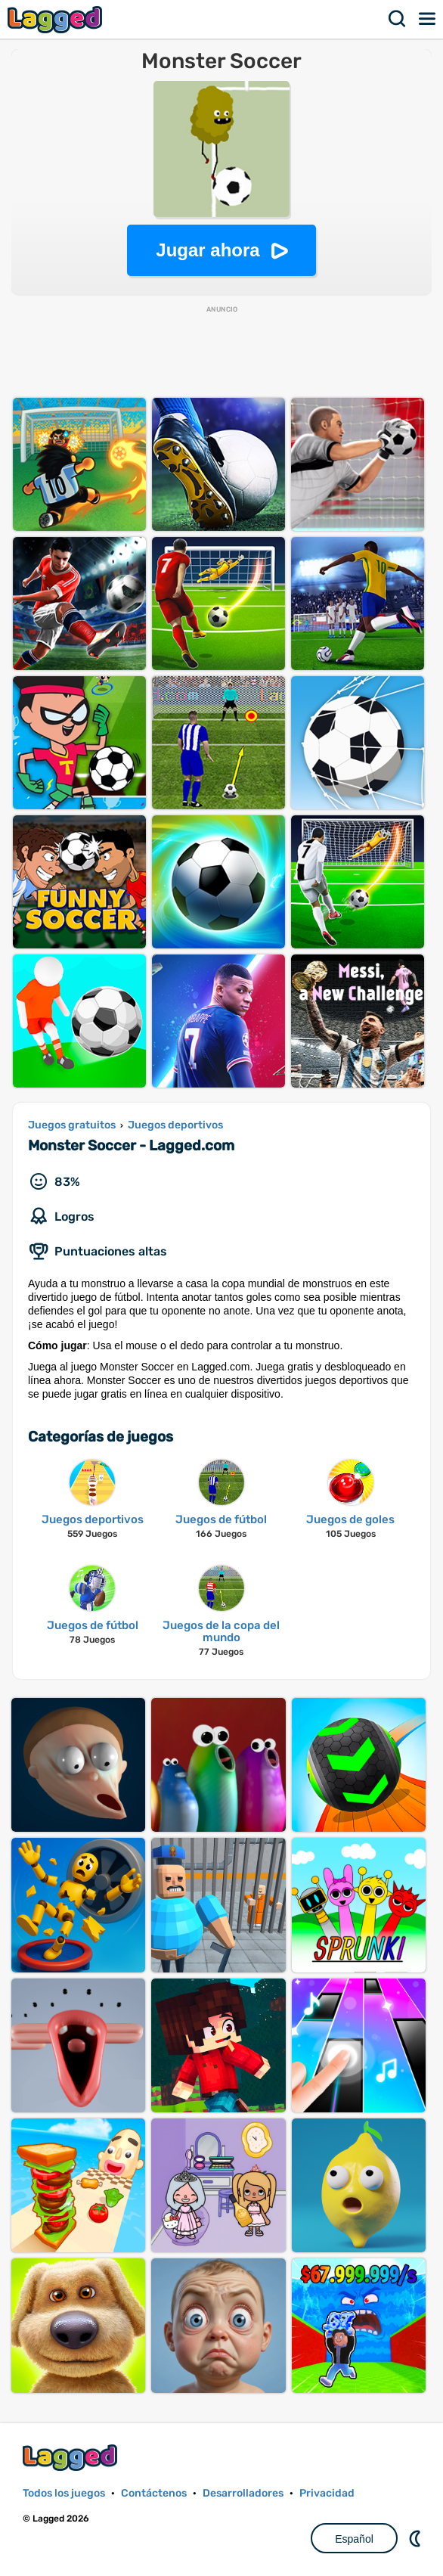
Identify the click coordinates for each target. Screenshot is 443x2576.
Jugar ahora (207, 250)
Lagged (57, 19)
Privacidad (327, 2493)
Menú (428, 19)
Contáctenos (154, 2493)
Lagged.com (72, 2457)
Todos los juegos (64, 2493)
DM (416, 2538)
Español (354, 2539)
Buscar (398, 19)
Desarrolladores (243, 2493)
